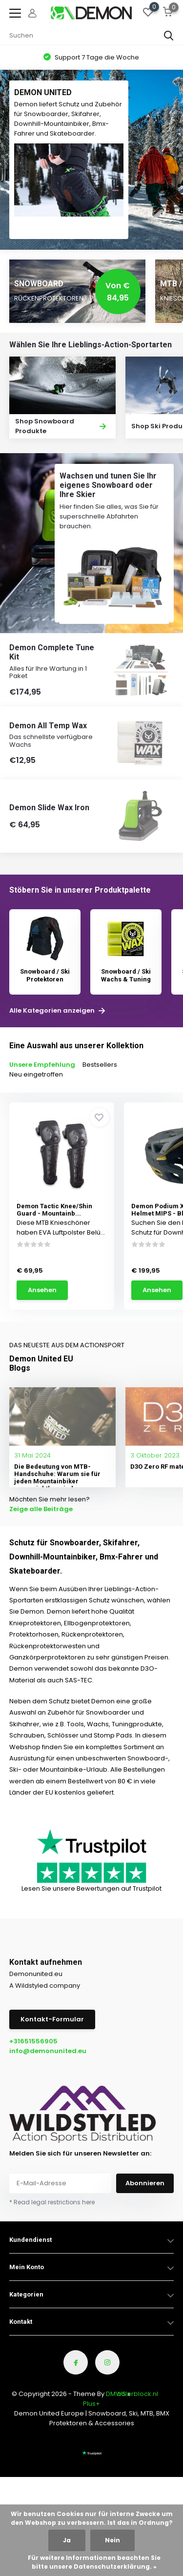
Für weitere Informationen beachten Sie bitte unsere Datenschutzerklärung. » (94, 2562)
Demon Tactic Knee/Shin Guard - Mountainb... (54, 1209)
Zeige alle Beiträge (41, 1509)
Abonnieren (144, 2183)
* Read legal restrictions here (52, 2202)
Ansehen (42, 1290)
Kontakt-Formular (52, 2019)
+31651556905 (33, 2041)
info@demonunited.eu (47, 2051)
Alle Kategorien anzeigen (57, 1011)
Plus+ (91, 2403)
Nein (112, 2540)
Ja (67, 2540)
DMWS (116, 2393)
